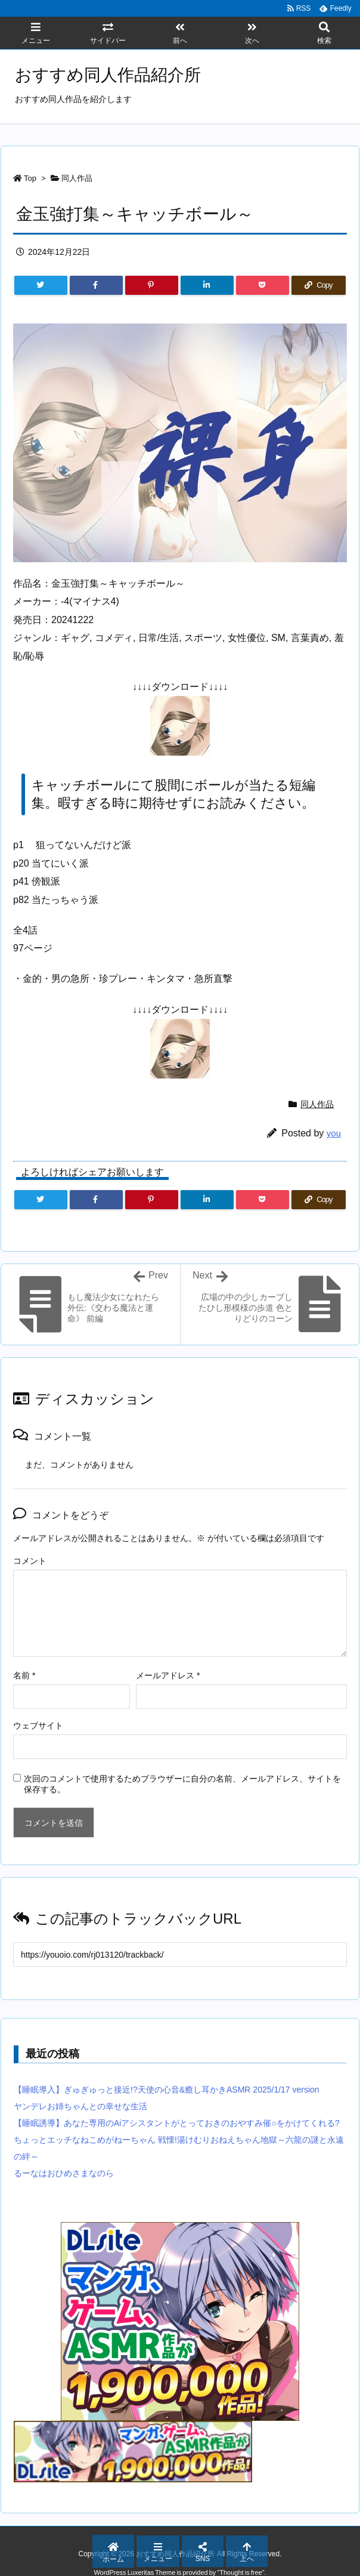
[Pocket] (262, 285)
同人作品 (76, 178)
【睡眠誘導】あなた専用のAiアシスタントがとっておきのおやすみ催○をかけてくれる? (177, 2123)
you (334, 1133)
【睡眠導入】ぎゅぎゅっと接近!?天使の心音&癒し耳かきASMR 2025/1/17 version (166, 2089)
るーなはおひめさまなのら (64, 2173)
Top (30, 178)
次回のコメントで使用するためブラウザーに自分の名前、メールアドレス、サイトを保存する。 (182, 1784)
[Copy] (318, 285)
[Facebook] (96, 285)
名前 (24, 1675)
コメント (29, 1561)
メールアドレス (168, 1675)
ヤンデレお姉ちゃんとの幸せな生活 (80, 2106)
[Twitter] (40, 285)
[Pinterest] (151, 285)
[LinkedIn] (207, 285)
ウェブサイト (38, 1725)
